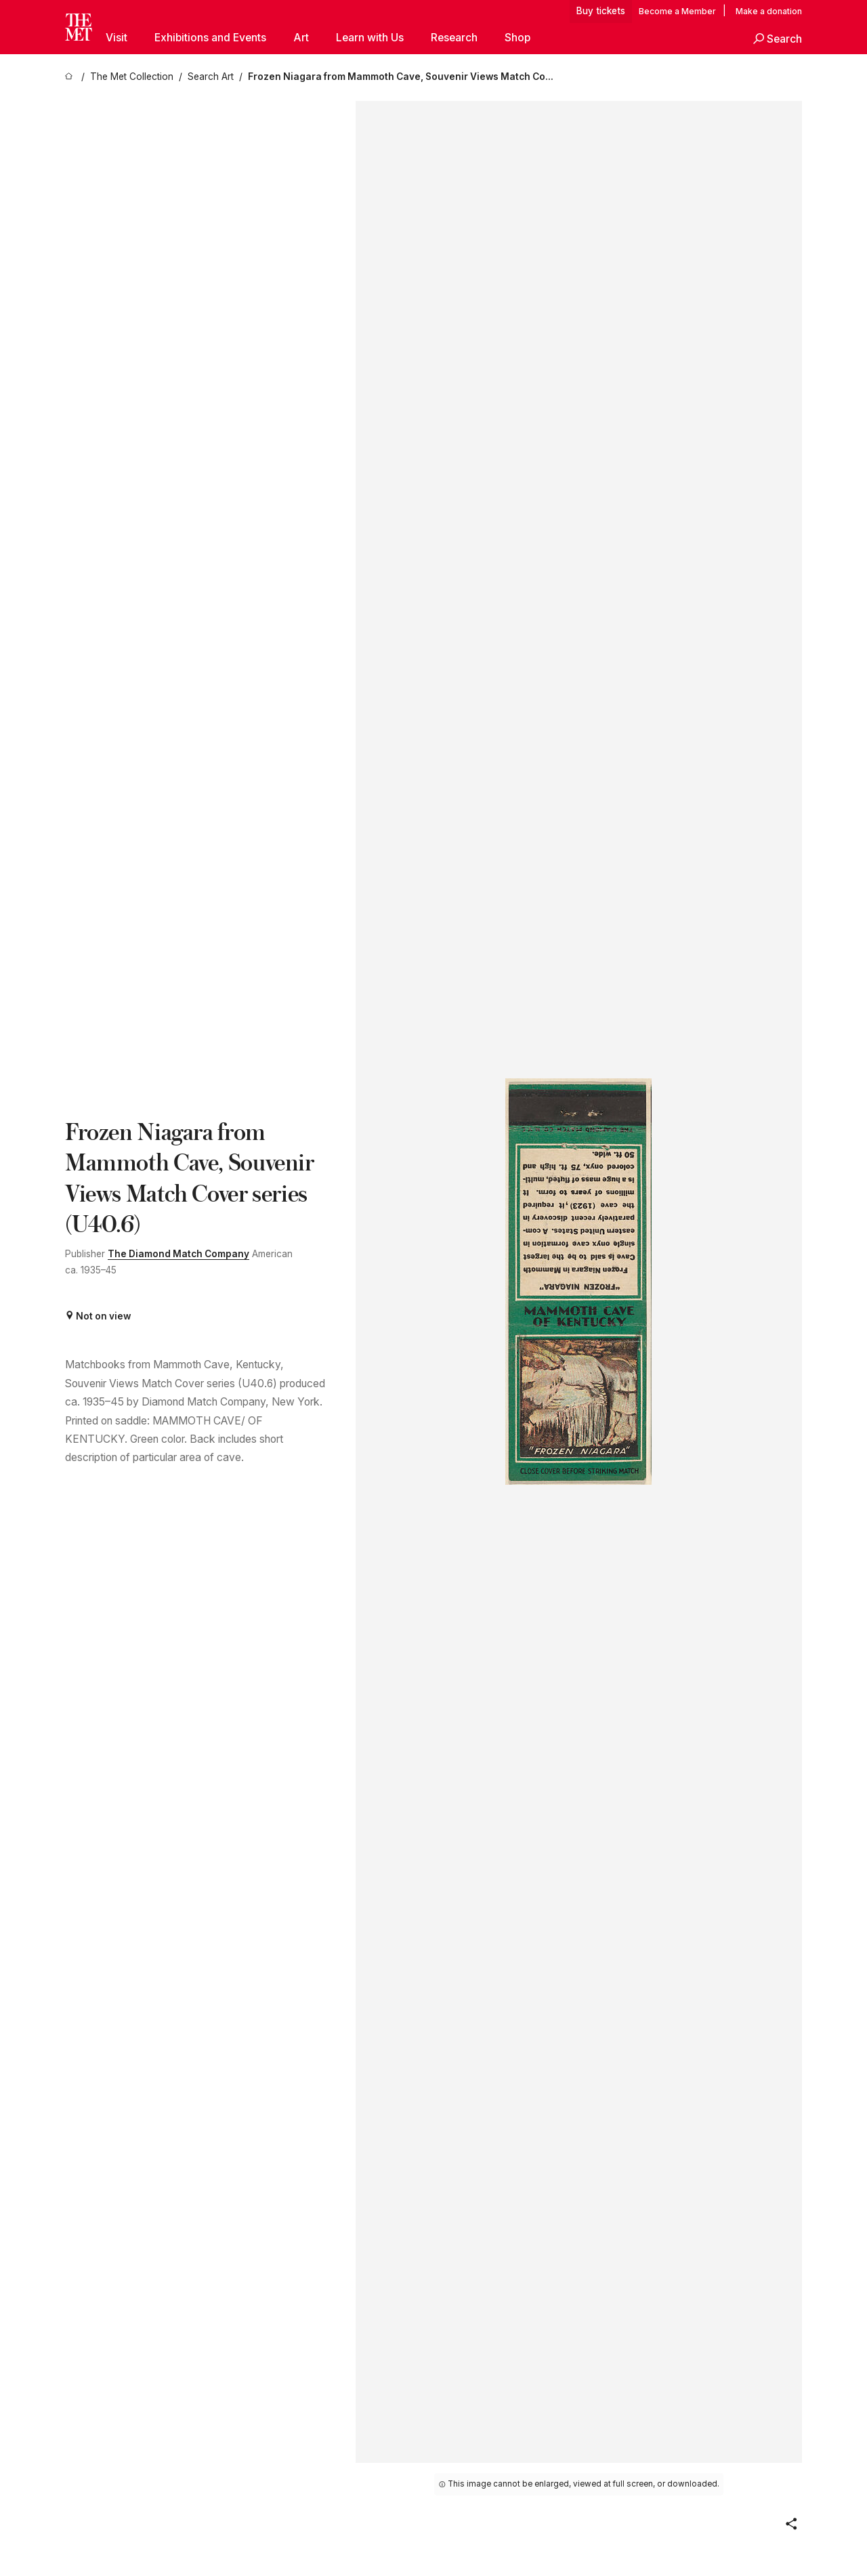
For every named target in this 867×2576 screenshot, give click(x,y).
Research (454, 37)
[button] (777, 38)
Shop (517, 37)
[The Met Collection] (131, 77)
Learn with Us (370, 37)
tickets (611, 10)
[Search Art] (211, 77)
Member (698, 10)
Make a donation (769, 10)
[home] (70, 77)
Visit (116, 37)
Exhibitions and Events (210, 37)
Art (301, 37)
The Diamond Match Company (178, 1253)
